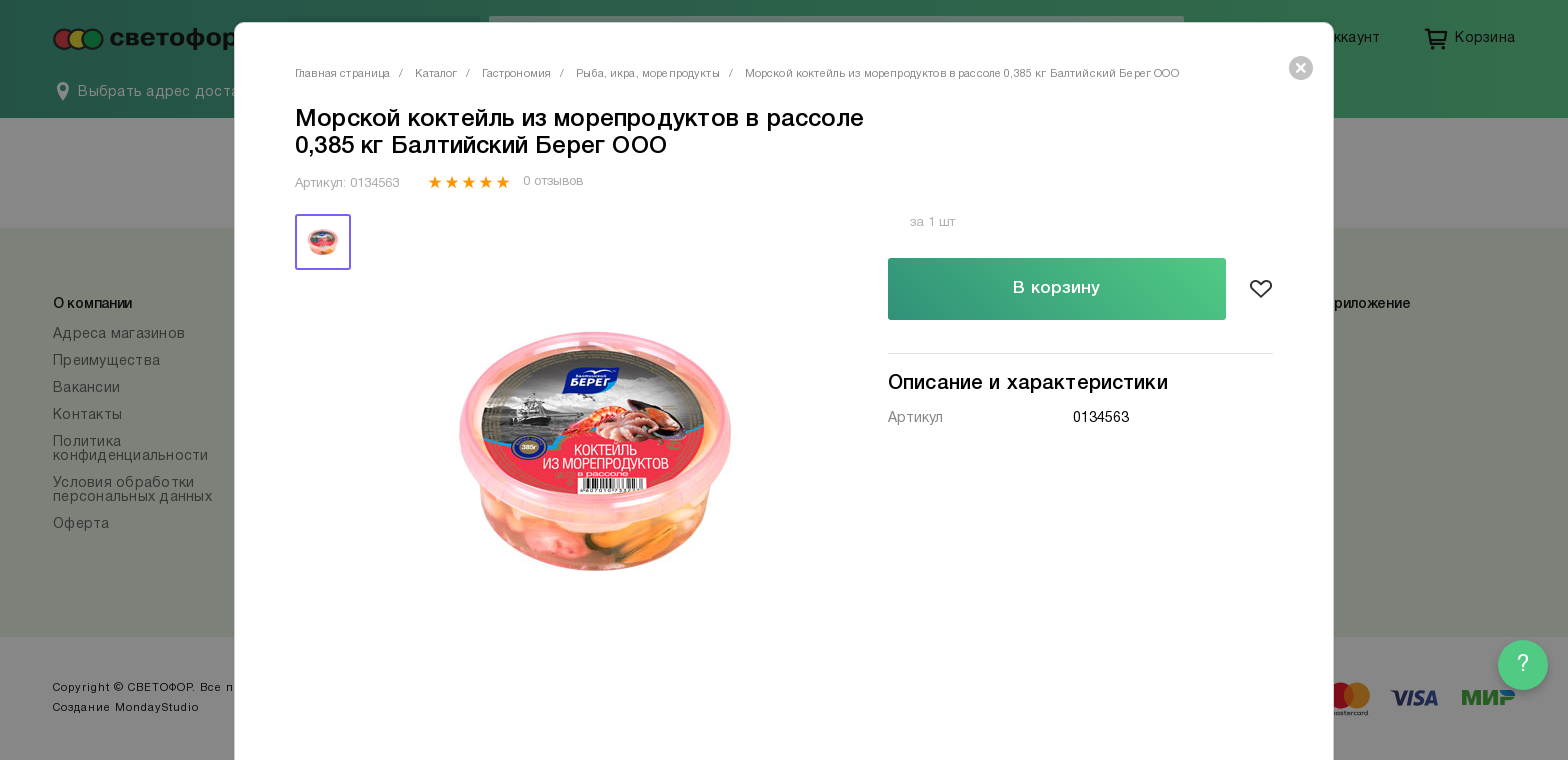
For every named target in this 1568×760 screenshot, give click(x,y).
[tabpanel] (597, 451)
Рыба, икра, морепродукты (648, 74)
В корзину (1056, 288)
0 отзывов (552, 182)
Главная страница (342, 74)
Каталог (436, 74)
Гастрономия (516, 74)
